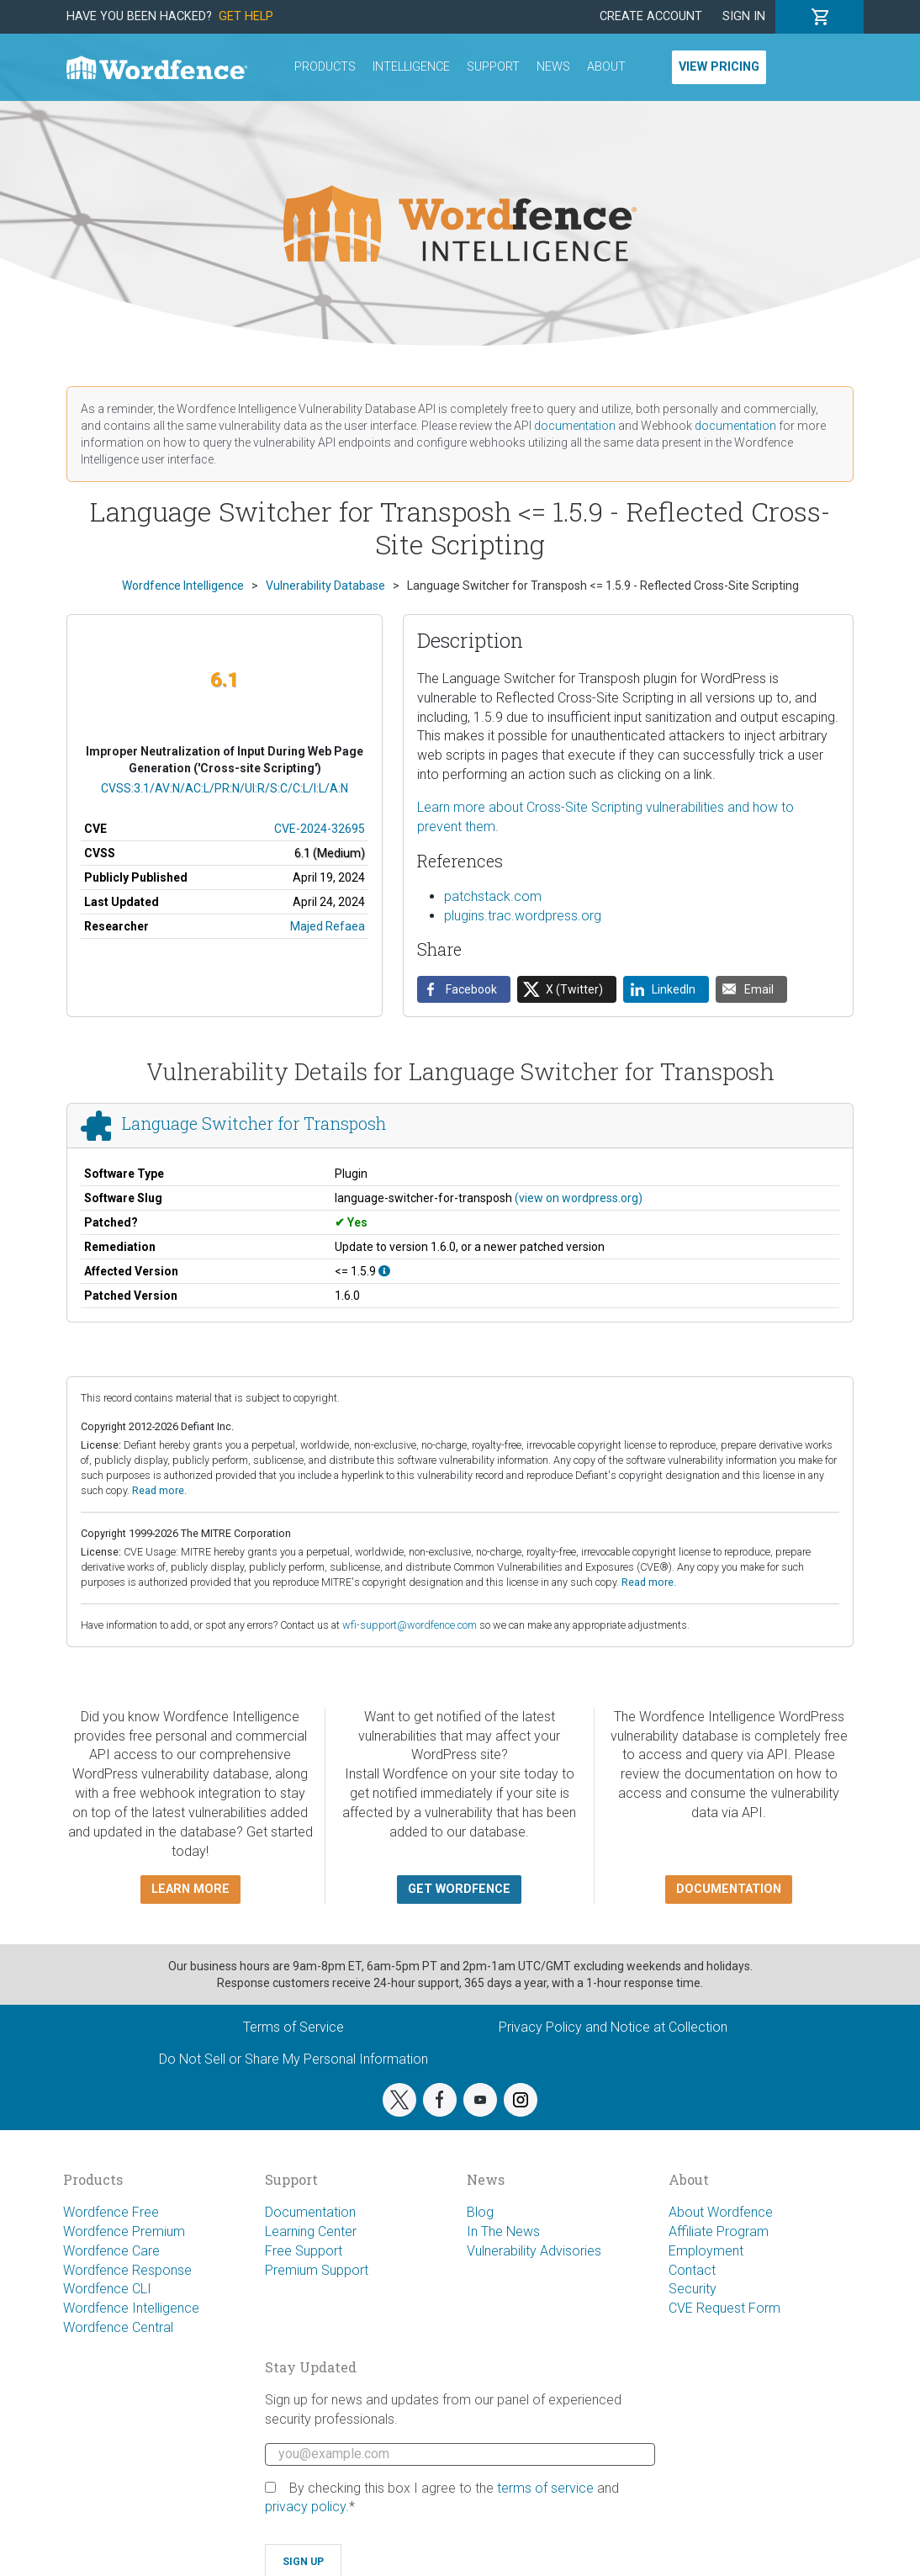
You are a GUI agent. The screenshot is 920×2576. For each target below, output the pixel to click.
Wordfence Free (111, 2212)
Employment (706, 2251)
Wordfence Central (118, 2327)
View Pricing (719, 67)
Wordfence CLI (107, 2289)
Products (325, 67)
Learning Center (311, 2231)
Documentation (310, 2212)
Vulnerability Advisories (534, 2251)
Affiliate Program (719, 2231)
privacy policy (305, 2507)
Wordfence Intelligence (131, 2308)
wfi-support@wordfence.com (409, 1625)
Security (692, 2289)
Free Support (303, 2251)
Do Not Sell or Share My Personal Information (293, 2059)
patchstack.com (493, 896)
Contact (692, 2270)
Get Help (246, 16)
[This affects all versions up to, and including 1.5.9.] (384, 1271)
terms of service (545, 2488)
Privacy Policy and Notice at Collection (613, 2027)
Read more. (159, 1490)
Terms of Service (293, 2027)
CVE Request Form (724, 2308)
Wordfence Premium (124, 2231)
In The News (503, 2231)
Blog (480, 2212)
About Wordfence (721, 2212)
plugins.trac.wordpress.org (522, 916)
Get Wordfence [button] (459, 1889)
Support (493, 67)
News (553, 67)
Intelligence (411, 67)
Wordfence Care (111, 2251)
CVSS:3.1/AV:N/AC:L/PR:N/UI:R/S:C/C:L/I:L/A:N (224, 788)
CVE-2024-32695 (319, 828)
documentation (575, 425)
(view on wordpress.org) (578, 1198)
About (606, 67)
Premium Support (316, 2270)
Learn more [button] (190, 1889)
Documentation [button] (728, 1889)
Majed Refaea (327, 926)
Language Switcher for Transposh (254, 1123)
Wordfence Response (127, 2270)
